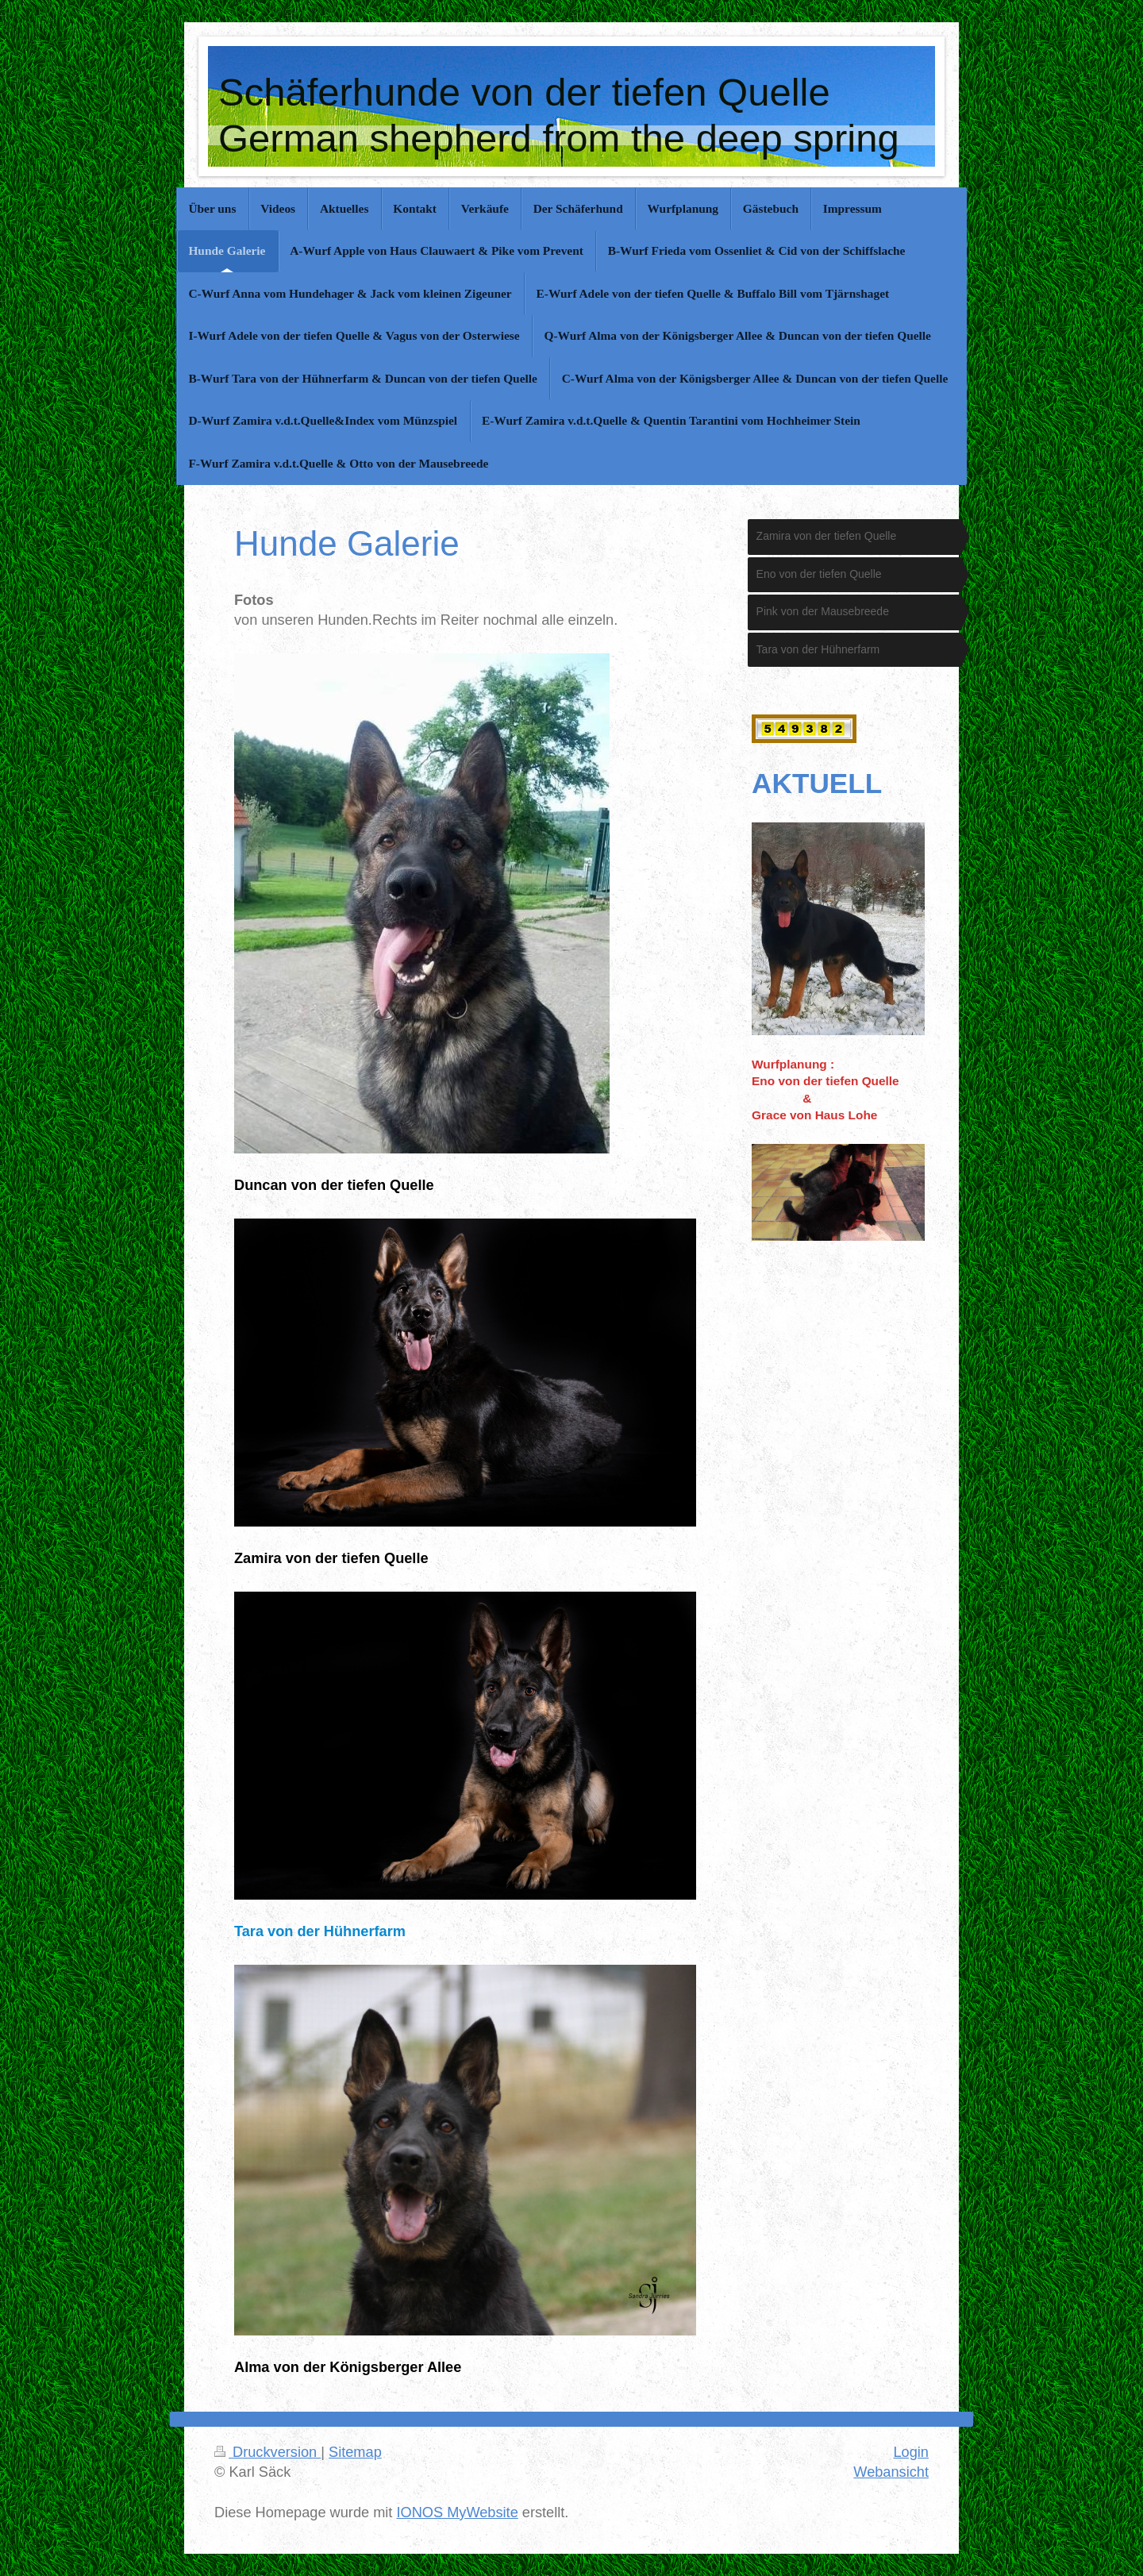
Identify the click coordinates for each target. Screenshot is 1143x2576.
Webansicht (891, 2472)
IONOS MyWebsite (457, 2512)
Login (911, 2452)
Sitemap (355, 2452)
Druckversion (267, 2452)
